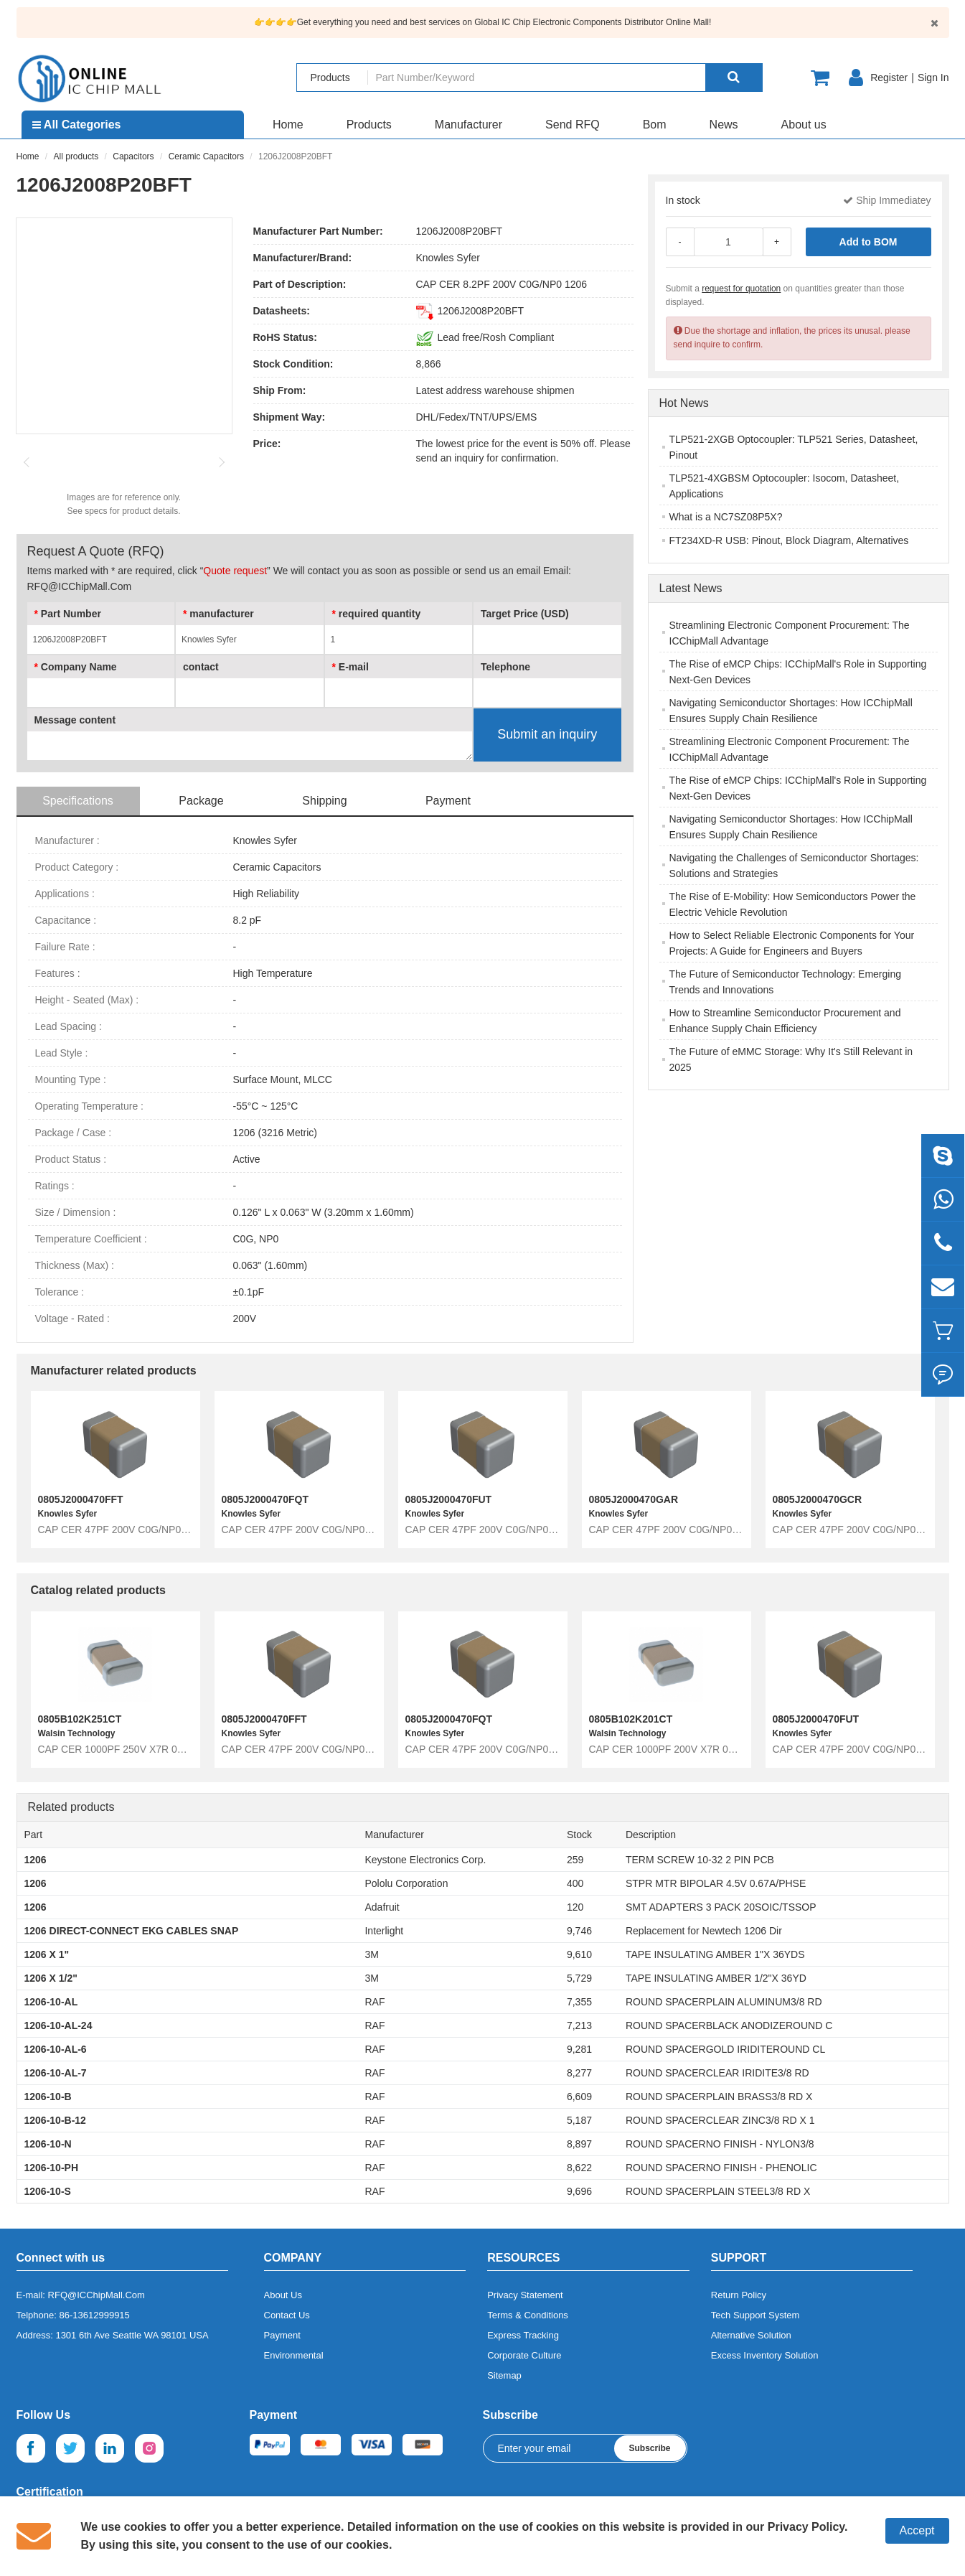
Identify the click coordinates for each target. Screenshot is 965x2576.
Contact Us (287, 2315)
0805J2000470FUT (448, 1499)
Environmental (294, 2355)
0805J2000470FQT (265, 1499)
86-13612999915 (95, 2315)
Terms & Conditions (527, 2315)
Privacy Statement (525, 2295)
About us (804, 124)
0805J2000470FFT (80, 1499)
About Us (283, 2295)
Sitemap (504, 2375)
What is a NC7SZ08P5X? (726, 517)
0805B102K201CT (631, 1719)
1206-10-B (48, 2096)
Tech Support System (755, 2315)
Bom (655, 124)
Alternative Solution (751, 2335)
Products (369, 124)
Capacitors (133, 156)
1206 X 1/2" (50, 1978)
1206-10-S (47, 2191)
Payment (282, 2335)
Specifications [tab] (77, 801)
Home (288, 124)
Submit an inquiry (547, 734)
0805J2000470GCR (817, 1499)
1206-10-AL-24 (58, 2025)
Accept (917, 2530)
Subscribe (649, 2448)
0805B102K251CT (80, 1719)
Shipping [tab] (324, 801)
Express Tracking (523, 2335)
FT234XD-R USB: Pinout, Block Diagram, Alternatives (789, 540)
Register (889, 77)
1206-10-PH (51, 2167)
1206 (35, 1859)
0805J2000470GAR (634, 1499)
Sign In (933, 77)
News (724, 124)
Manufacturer (468, 124)
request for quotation (741, 289)
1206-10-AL (51, 2002)
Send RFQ (572, 124)
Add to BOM (868, 242)
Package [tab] (201, 801)
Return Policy (738, 2295)
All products (76, 156)
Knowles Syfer (448, 257)
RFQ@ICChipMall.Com (96, 2295)
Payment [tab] (448, 801)
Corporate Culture (524, 2355)
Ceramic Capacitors (206, 156)
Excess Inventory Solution (765, 2355)
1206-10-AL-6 (55, 2049)
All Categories (76, 124)
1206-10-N (48, 2144)
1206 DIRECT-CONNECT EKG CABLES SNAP (131, 1930)
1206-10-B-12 (55, 2120)
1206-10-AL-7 (55, 2073)
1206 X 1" (47, 1954)
